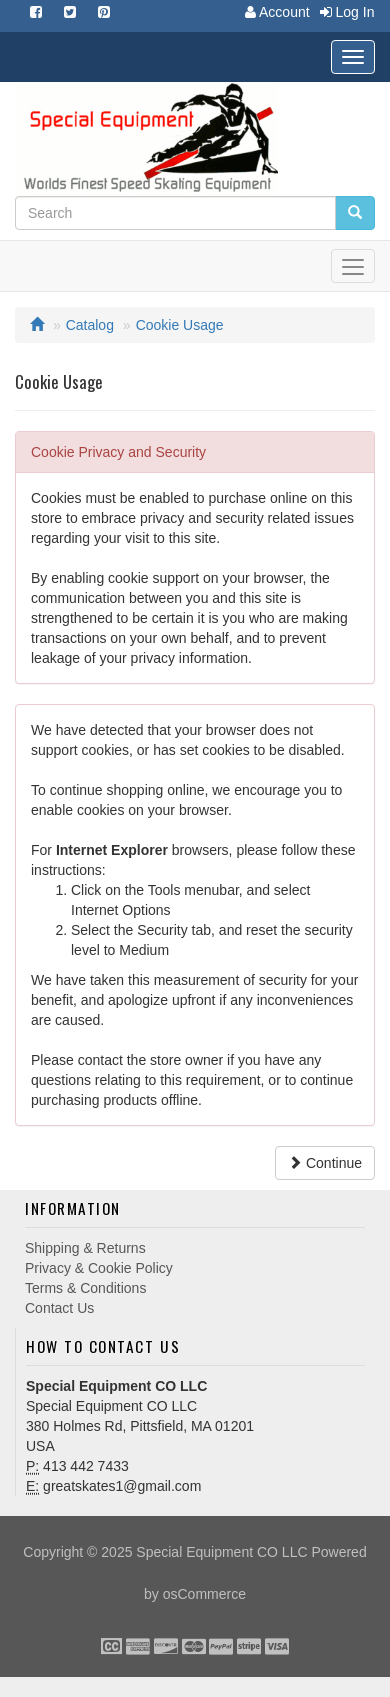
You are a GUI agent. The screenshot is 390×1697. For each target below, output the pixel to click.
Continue (325, 1163)
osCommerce (204, 1594)
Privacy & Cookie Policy (99, 1268)
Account (272, 12)
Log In (342, 12)
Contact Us (59, 1308)
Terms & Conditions (85, 1288)
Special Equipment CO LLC (221, 1552)
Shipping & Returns (85, 1248)
